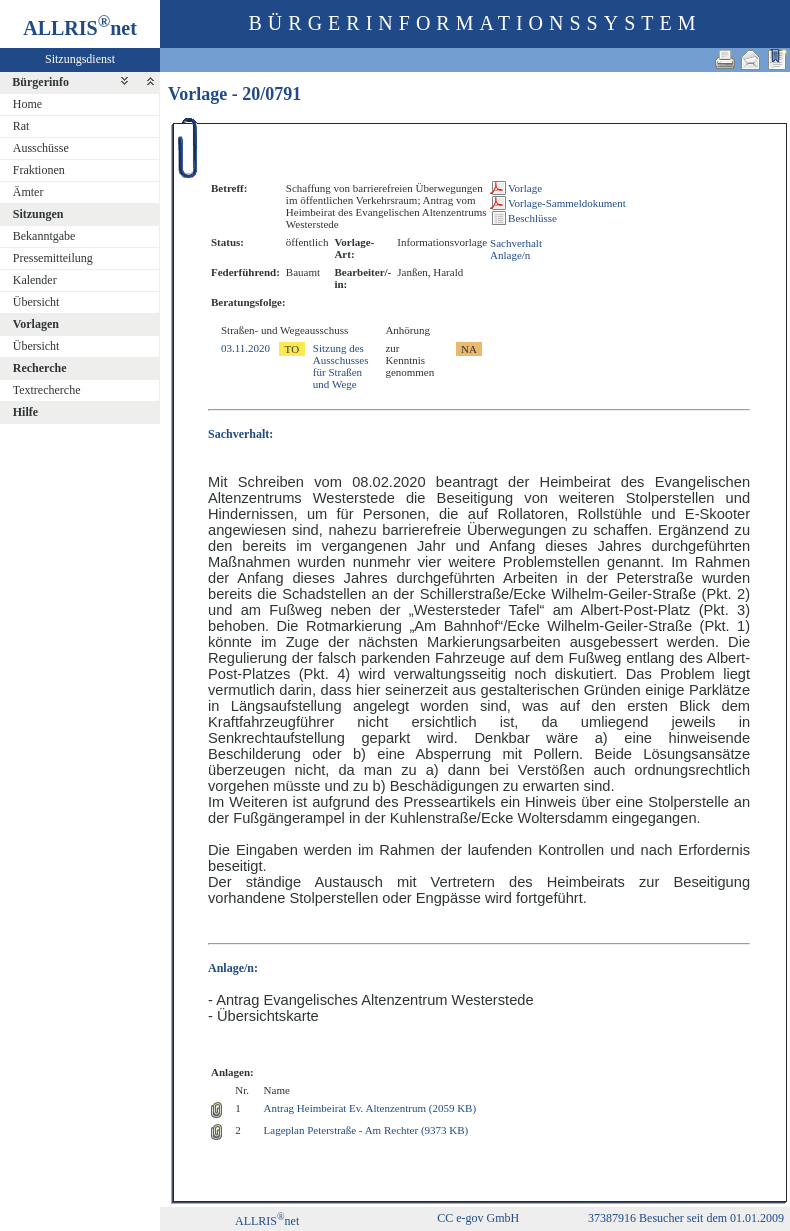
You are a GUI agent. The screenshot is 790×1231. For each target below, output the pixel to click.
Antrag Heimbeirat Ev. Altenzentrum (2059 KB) (370, 1108)
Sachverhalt (516, 243)
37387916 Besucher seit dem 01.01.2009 (686, 1218)
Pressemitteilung (53, 258)
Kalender (35, 280)
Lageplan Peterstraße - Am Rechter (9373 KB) (366, 1130)
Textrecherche (47, 390)
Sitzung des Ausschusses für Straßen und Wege (341, 366)
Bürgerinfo (40, 82)
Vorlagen (36, 324)
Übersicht (36, 302)
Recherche (40, 368)
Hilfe (25, 412)
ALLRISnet (267, 1221)
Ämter (28, 192)
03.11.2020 (245, 348)
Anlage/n (510, 255)
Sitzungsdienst (80, 59)
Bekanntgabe (44, 236)
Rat (21, 126)
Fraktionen (39, 170)
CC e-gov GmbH (478, 1218)
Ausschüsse (41, 148)
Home (27, 104)
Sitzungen (38, 214)
